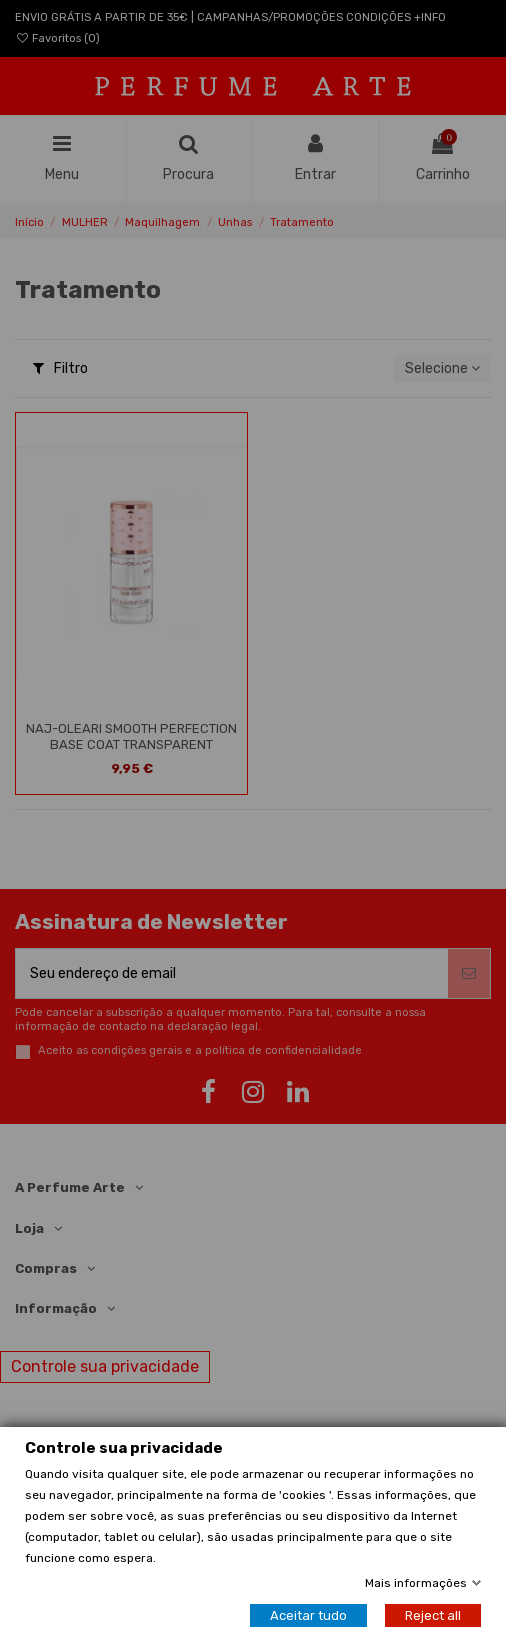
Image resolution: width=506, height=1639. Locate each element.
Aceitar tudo (308, 1615)
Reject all (433, 1615)
